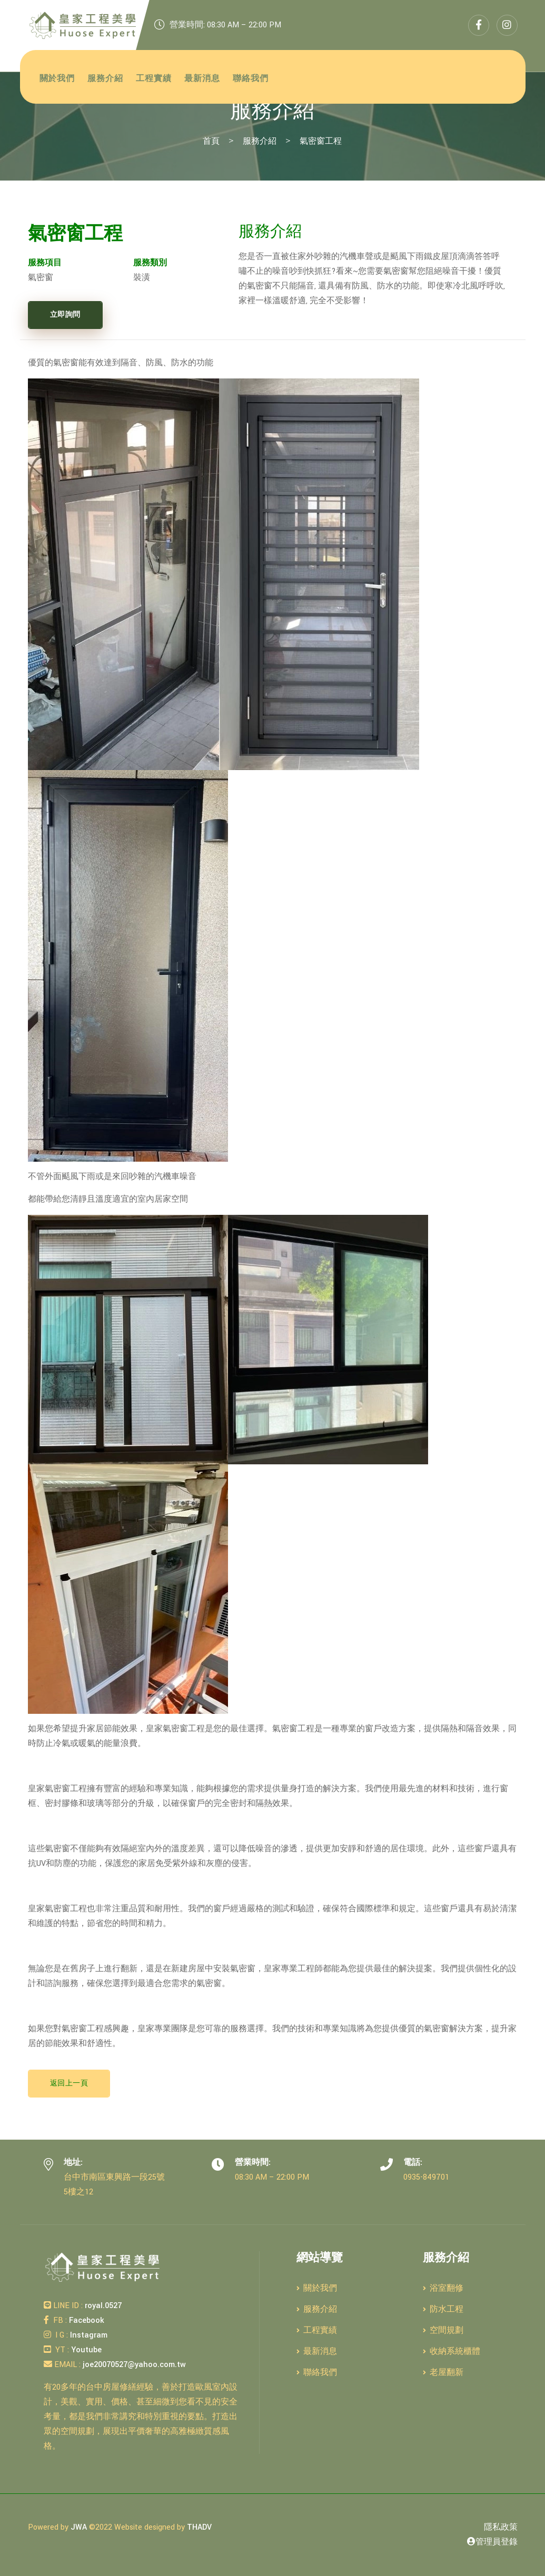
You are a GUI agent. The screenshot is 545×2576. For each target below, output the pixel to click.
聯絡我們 (251, 78)
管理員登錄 (492, 2542)
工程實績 (154, 78)
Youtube (85, 2349)
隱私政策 (501, 2527)
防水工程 (443, 2309)
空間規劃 (443, 2330)
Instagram (87, 2335)
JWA (79, 2527)
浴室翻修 (443, 2288)
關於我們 (57, 78)
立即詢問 (65, 314)
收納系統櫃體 (451, 2351)
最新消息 (202, 78)
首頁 (211, 141)
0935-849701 (426, 2177)
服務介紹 (105, 78)
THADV (199, 2527)
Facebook (85, 2320)
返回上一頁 (69, 2083)
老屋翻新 (443, 2372)
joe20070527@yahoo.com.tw (133, 2364)
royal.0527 (102, 2305)
